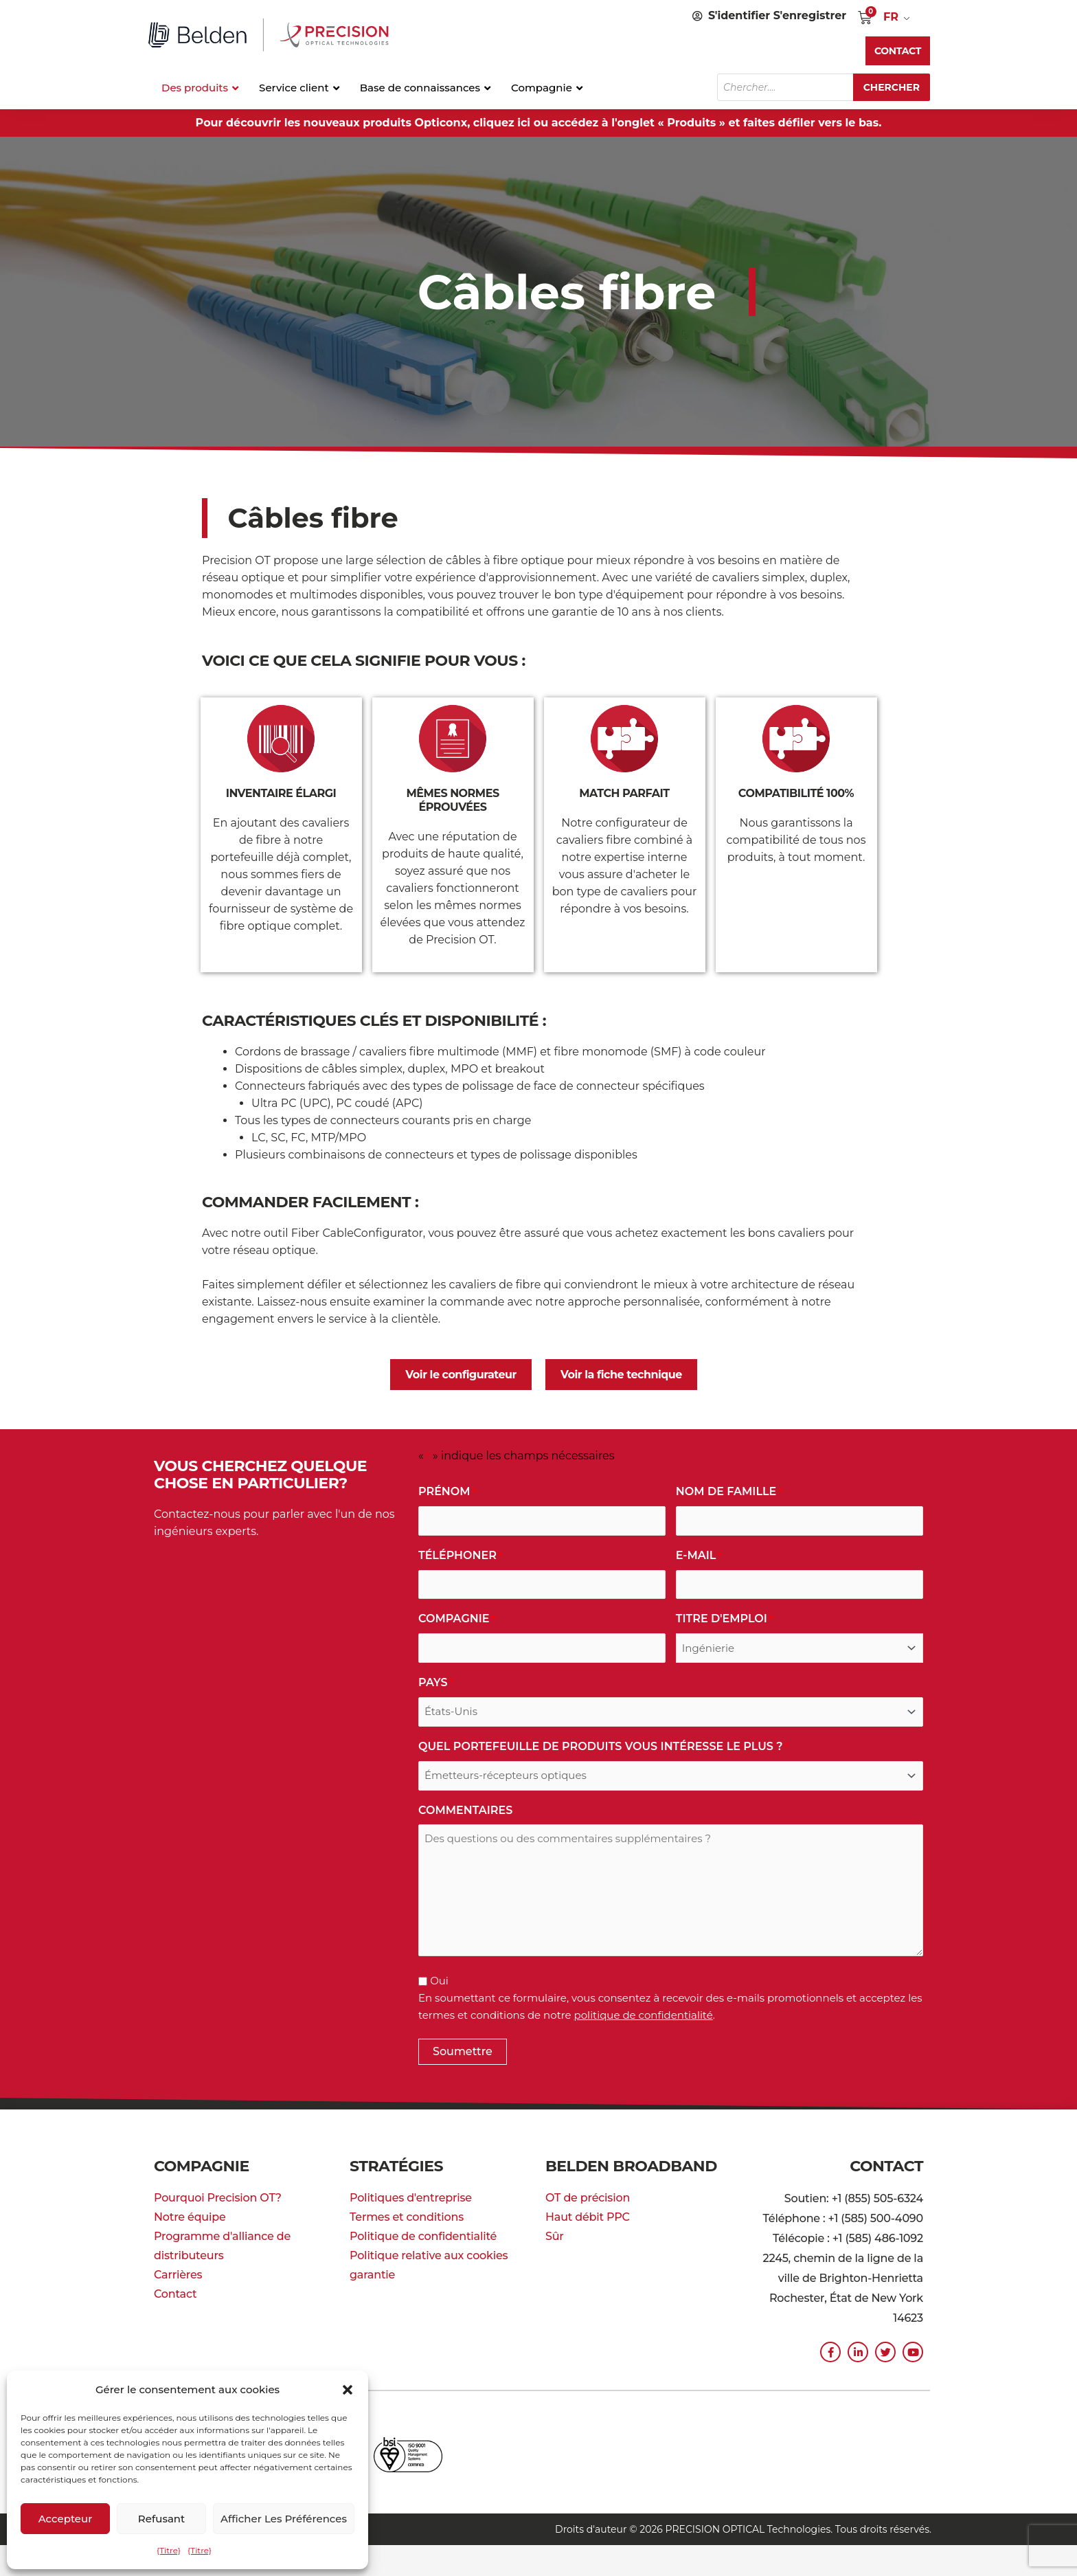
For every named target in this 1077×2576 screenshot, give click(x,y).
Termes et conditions (407, 2217)
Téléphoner (460, 1556)
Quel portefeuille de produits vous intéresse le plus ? (603, 1747)
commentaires (465, 1810)
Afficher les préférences (283, 2518)
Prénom (447, 1492)
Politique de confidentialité (423, 2236)
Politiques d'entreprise (411, 2197)
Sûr (554, 2236)
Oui (439, 1980)
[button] (347, 2390)
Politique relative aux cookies (429, 2255)
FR (890, 16)
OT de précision (587, 2197)
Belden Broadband (631, 2166)
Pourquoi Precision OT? (218, 2197)
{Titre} (169, 2550)
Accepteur (65, 2518)
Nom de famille (729, 1492)
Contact (175, 2293)
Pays (435, 1683)
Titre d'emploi (724, 1619)
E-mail (699, 1556)
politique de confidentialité (643, 2014)
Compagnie (456, 1619)
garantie (372, 2274)
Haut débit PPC (587, 2217)
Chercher (891, 87)
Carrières (178, 2274)
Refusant (161, 2518)
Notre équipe (190, 2217)
